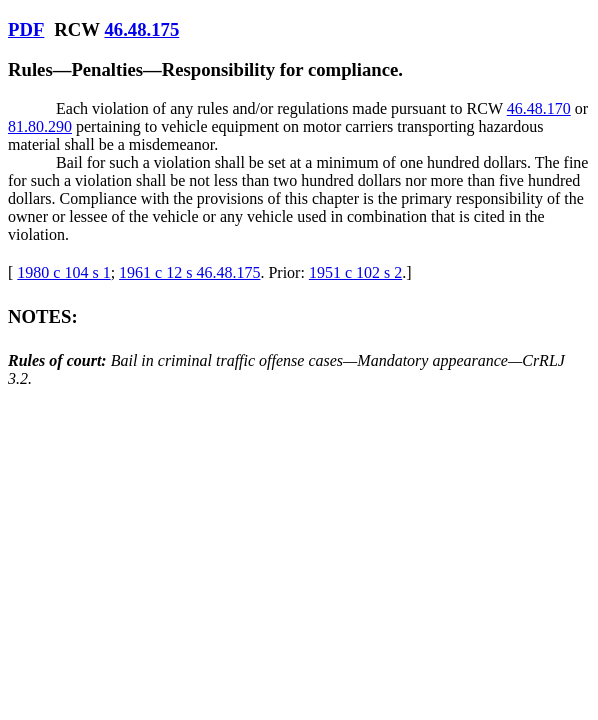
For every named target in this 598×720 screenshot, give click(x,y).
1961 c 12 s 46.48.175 (189, 272)
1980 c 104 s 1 (63, 272)
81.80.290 (40, 126)
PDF (26, 29)
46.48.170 (539, 108)
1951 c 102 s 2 (355, 272)
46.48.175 (141, 29)
